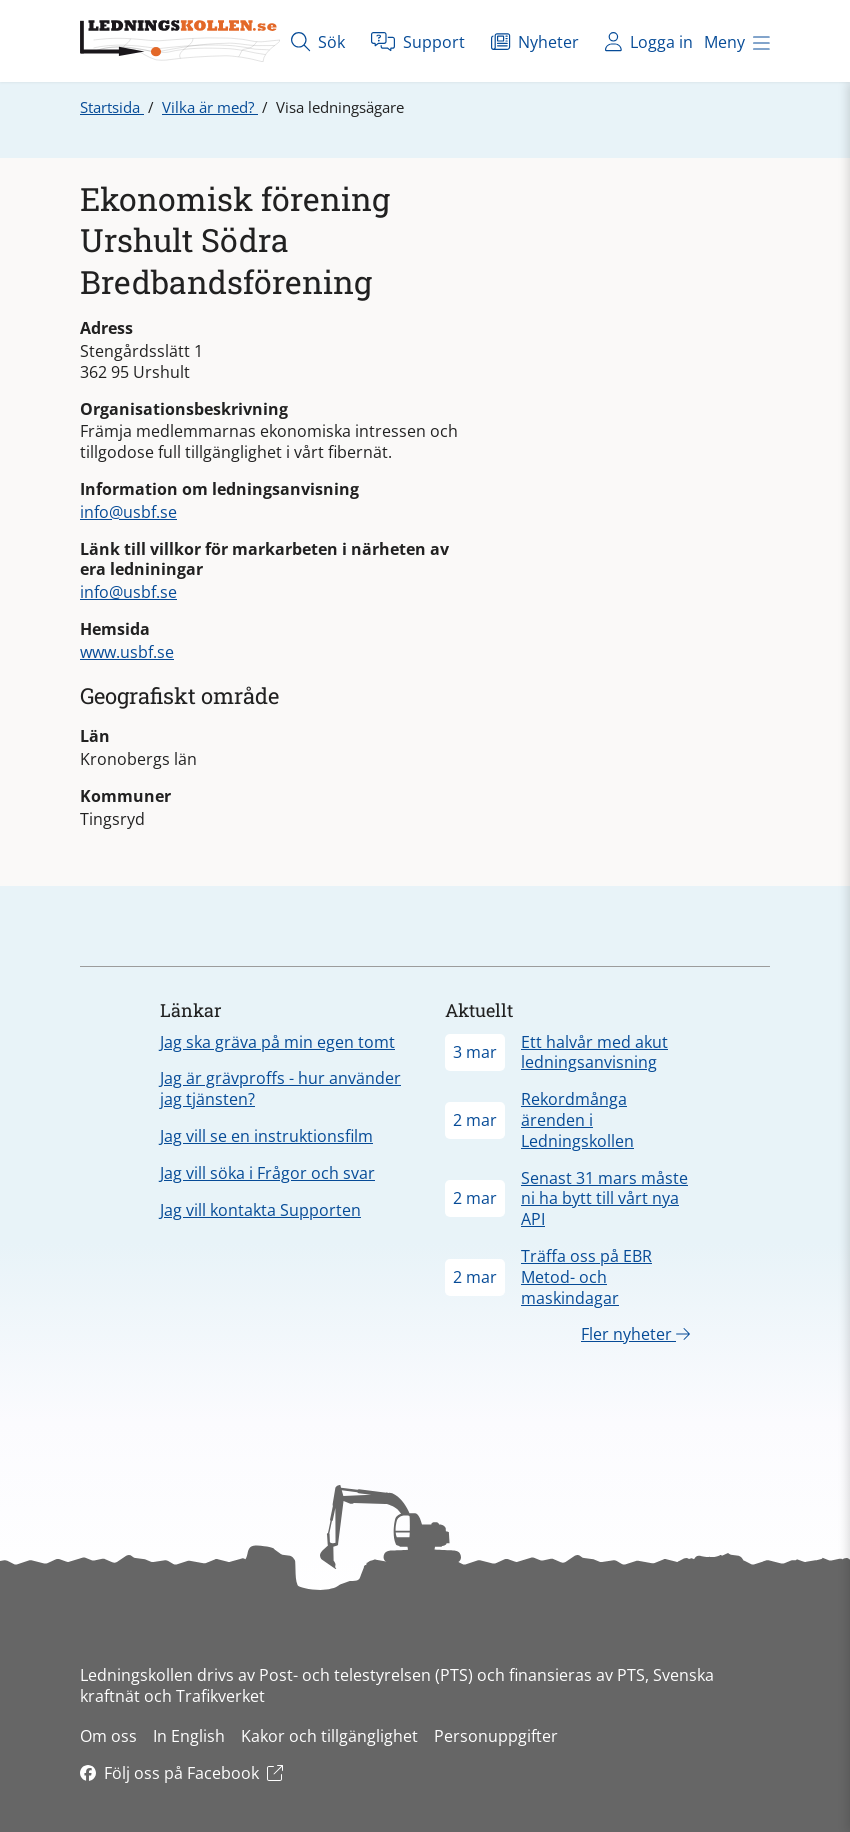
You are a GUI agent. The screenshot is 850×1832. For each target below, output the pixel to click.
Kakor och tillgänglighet (329, 1736)
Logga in (649, 41)
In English (189, 1736)
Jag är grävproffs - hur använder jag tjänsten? (280, 1088)
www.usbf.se (127, 652)
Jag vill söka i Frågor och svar (267, 1173)
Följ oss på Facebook (181, 1773)
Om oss (108, 1736)
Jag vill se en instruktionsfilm (266, 1136)
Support (418, 41)
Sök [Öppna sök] (318, 41)
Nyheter (535, 41)
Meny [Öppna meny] (737, 42)
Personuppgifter (496, 1736)
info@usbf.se (128, 512)
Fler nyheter (635, 1334)
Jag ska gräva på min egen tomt (277, 1042)
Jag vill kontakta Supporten (260, 1210)
